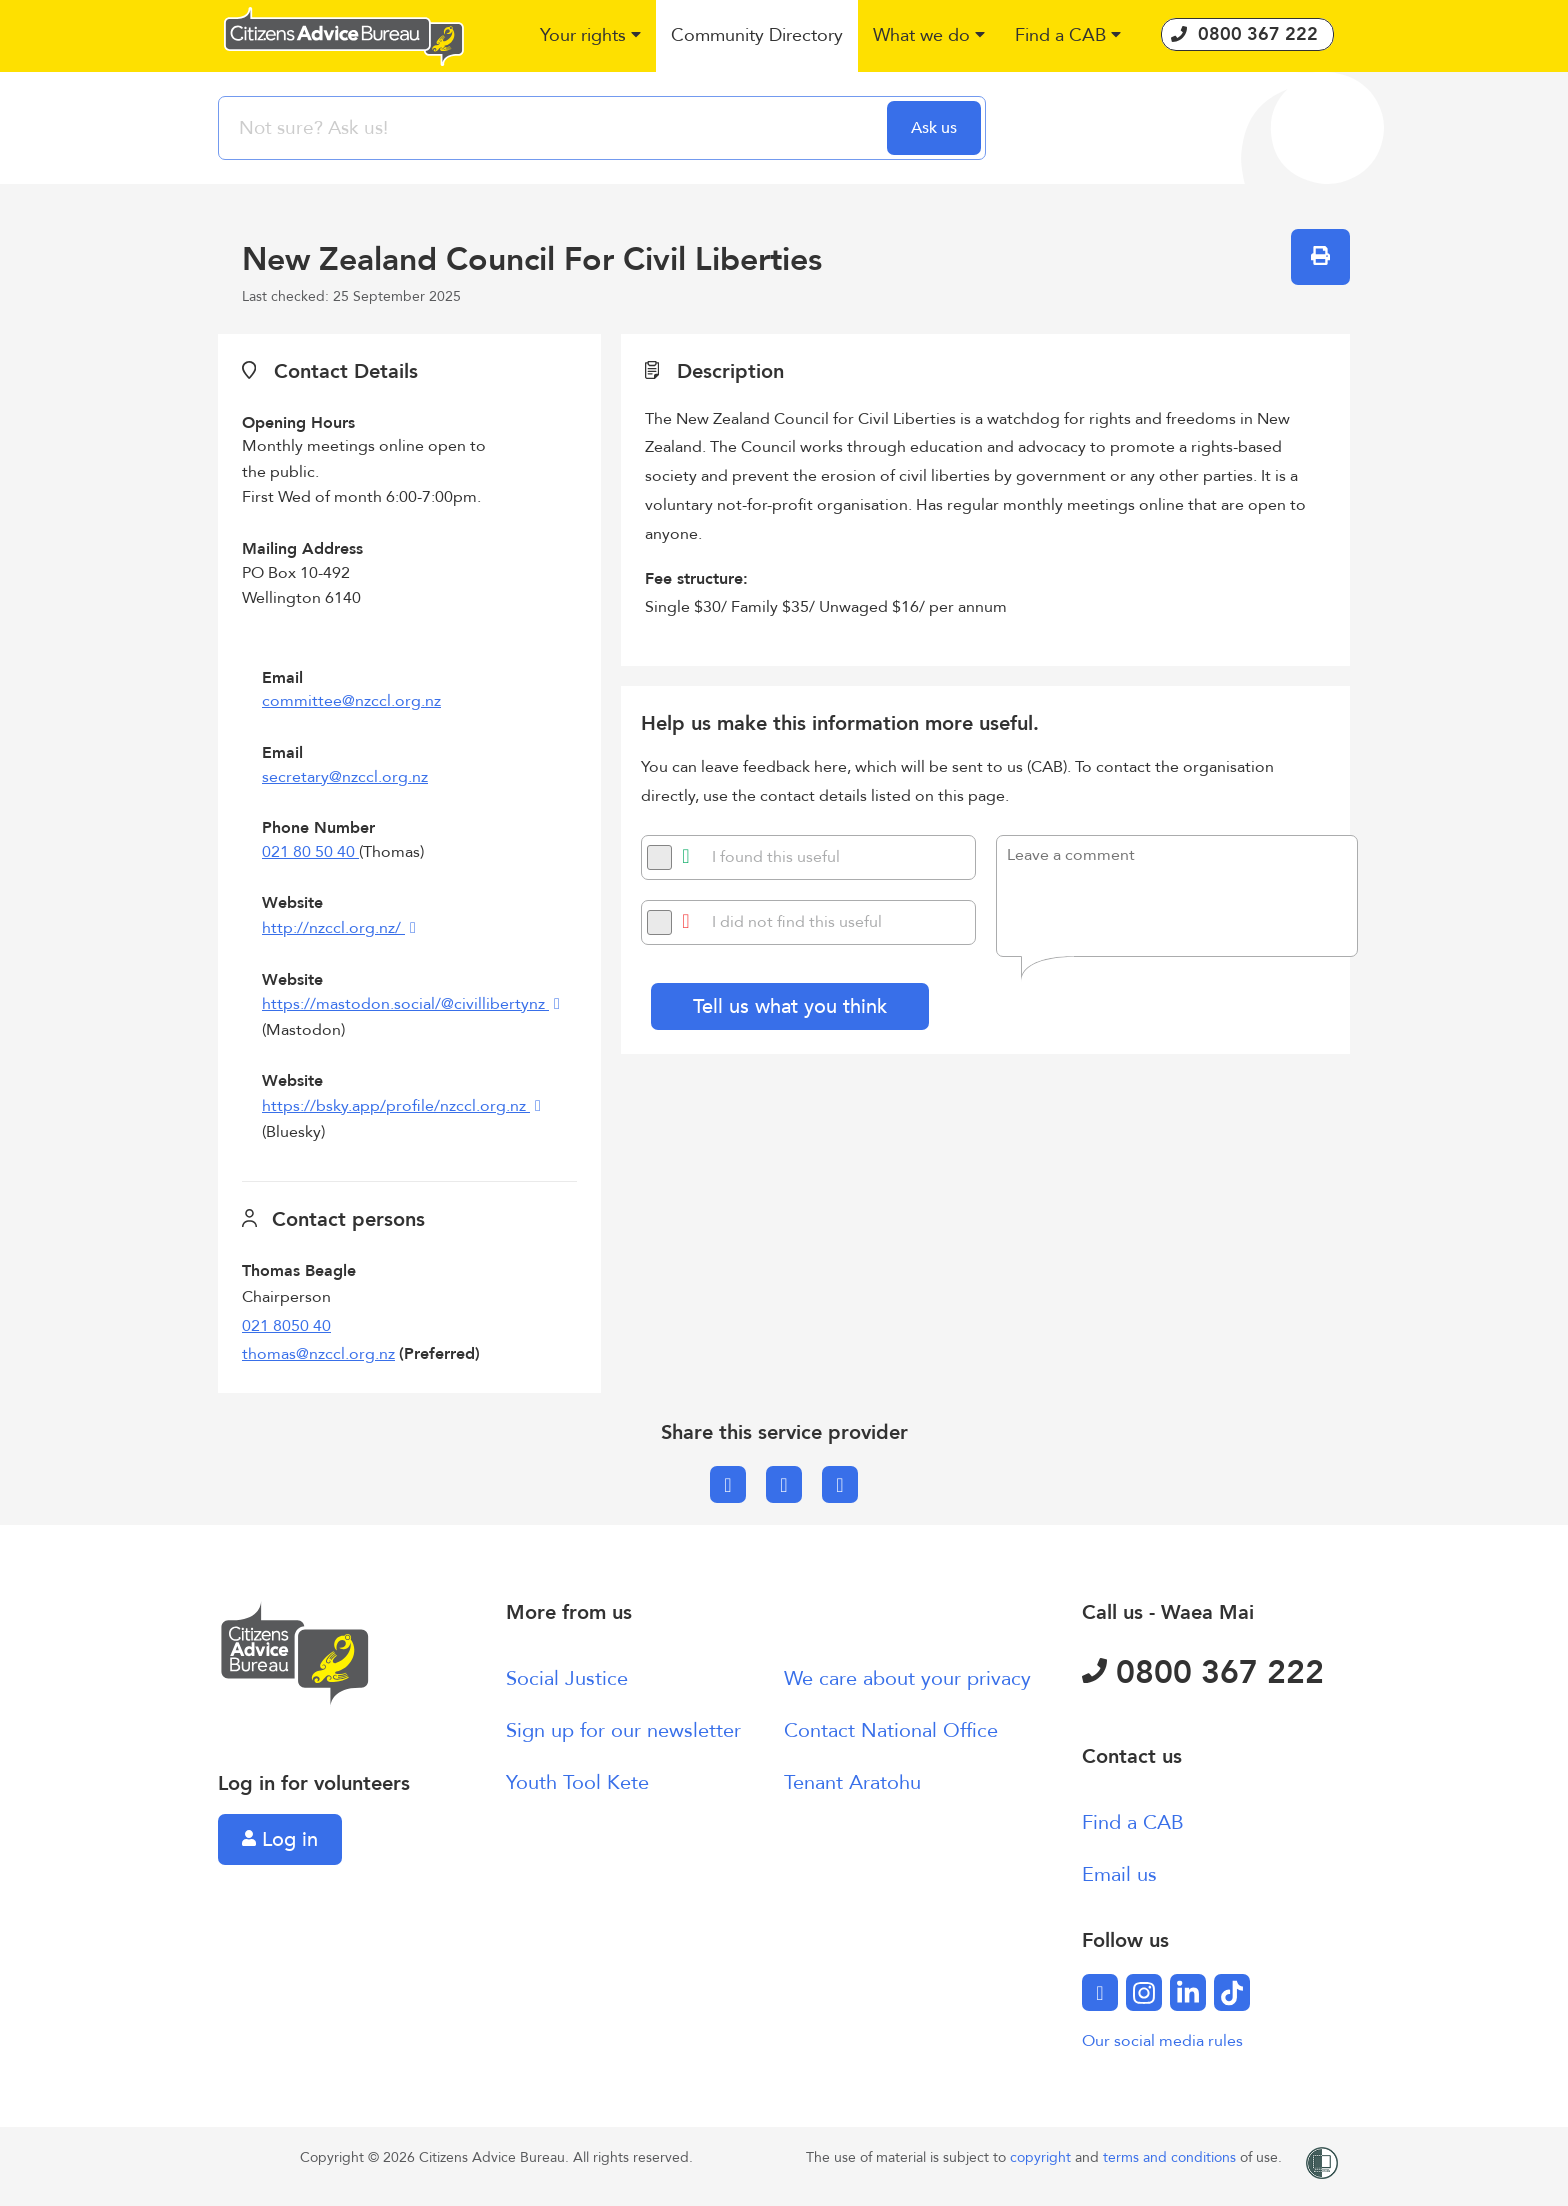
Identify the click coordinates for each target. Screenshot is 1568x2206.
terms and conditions (1171, 2157)
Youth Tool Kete (577, 1782)
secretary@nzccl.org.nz (345, 777)
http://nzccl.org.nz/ (333, 928)
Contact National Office (891, 1730)
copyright (1042, 2157)
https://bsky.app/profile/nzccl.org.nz (396, 1106)
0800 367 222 (1203, 1673)
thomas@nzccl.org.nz (318, 1354)
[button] (590, 36)
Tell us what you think (790, 1006)
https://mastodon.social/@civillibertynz (405, 1004)
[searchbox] (555, 128)
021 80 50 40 (310, 852)
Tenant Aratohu (852, 1782)
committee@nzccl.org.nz (351, 701)
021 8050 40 (286, 1326)
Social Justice (567, 1678)
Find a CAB (1133, 1822)
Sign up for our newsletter (623, 1730)
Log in (280, 1839)
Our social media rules (1162, 2041)
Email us (1119, 1874)
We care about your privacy (907, 1678)
